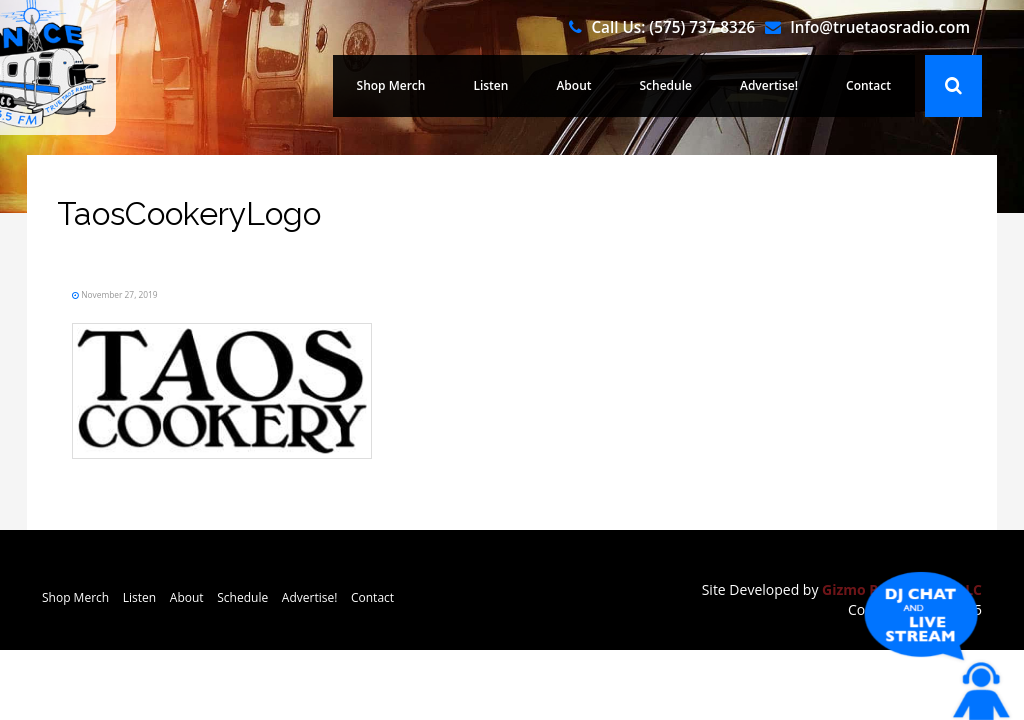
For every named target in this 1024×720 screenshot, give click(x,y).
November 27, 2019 (150, 292)
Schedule (687, 86)
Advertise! (781, 86)
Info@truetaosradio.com (880, 27)
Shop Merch (434, 86)
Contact (872, 86)
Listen (525, 86)
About (602, 86)
